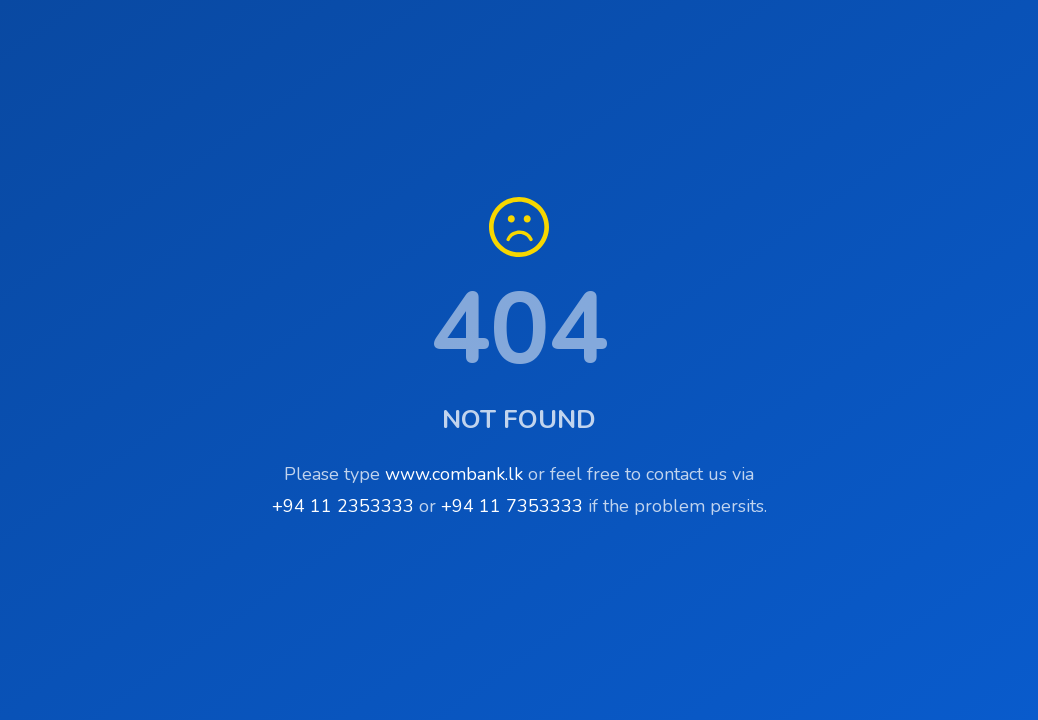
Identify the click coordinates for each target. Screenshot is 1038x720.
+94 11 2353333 (343, 506)
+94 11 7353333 (512, 506)
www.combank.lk (454, 474)
